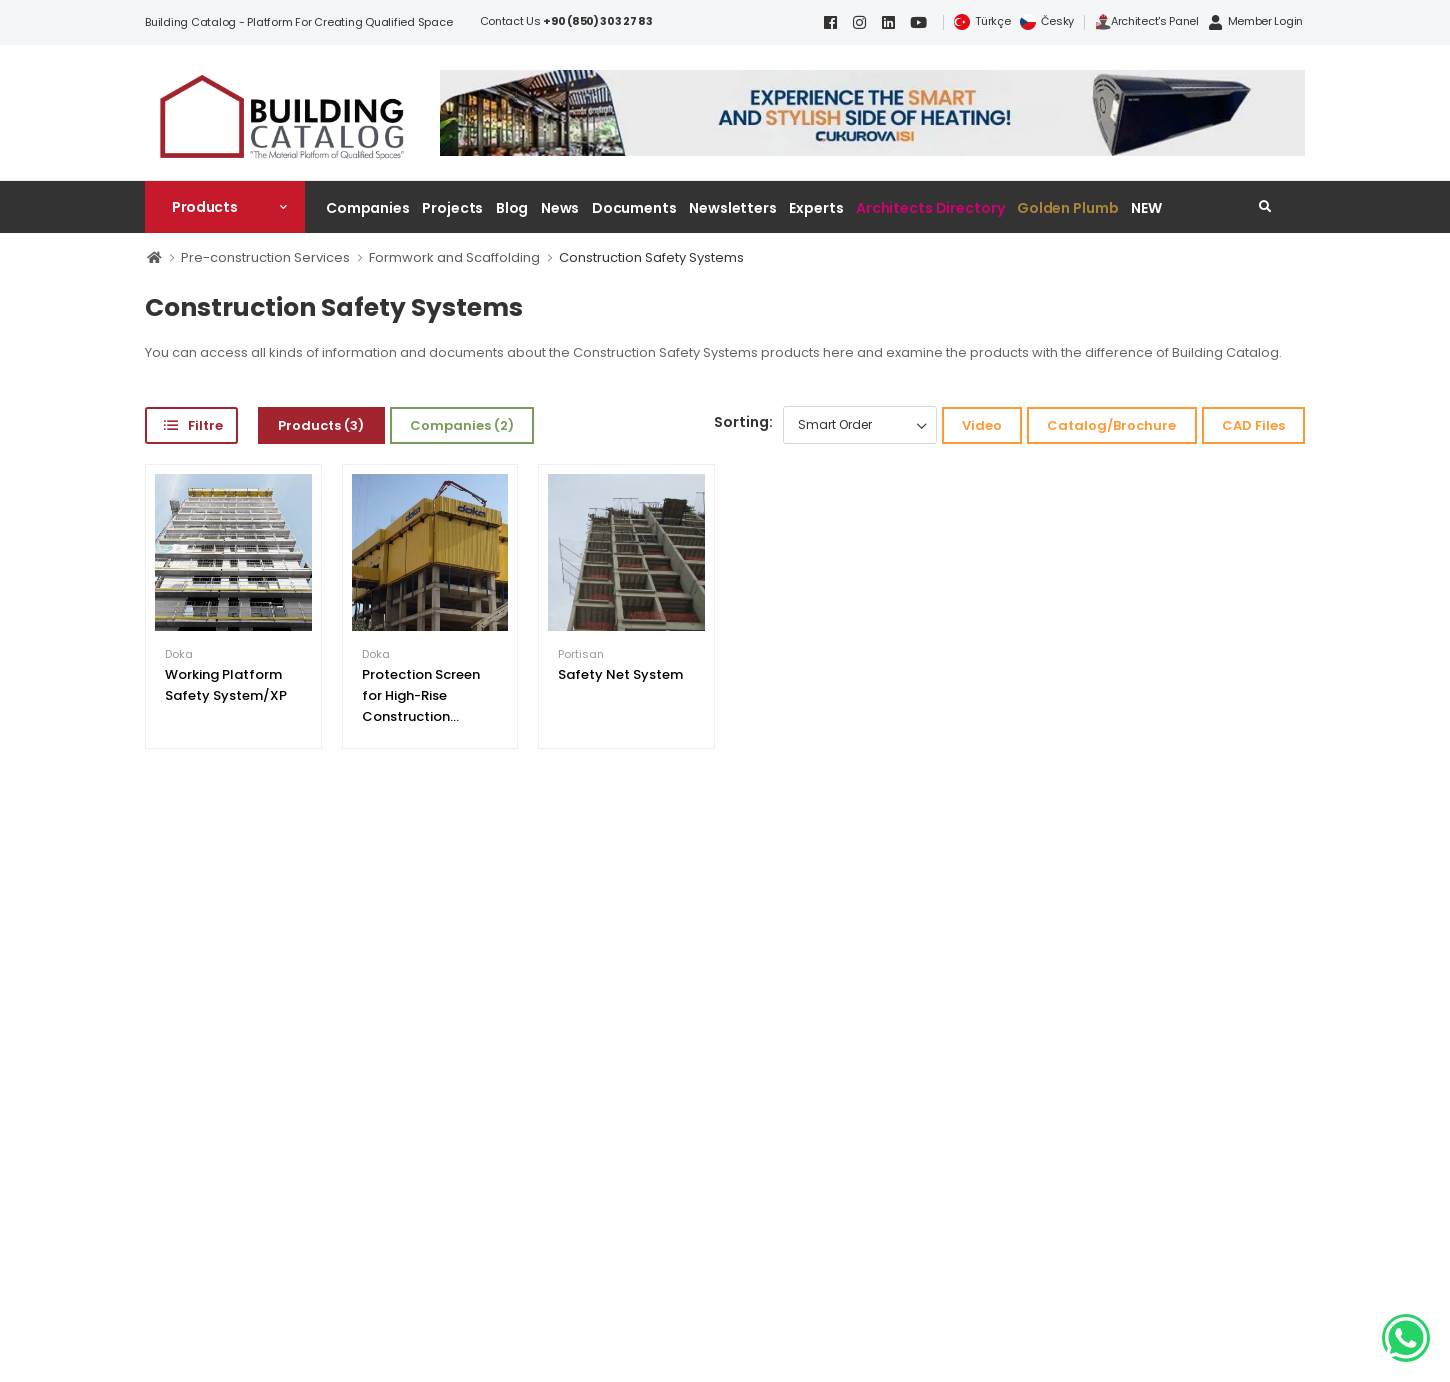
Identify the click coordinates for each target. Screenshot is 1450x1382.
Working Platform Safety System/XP (226, 685)
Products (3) (321, 425)
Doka (179, 654)
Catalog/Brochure (1111, 425)
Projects (452, 208)
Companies (368, 208)
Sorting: (743, 422)
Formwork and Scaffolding (454, 257)
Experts (816, 208)
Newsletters (733, 208)
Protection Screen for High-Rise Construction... (421, 695)
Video (982, 425)
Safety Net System (620, 674)
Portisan (581, 654)
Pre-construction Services (265, 257)
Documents (634, 208)
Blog (512, 208)
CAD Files (1253, 425)
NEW (1146, 208)
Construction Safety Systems (651, 257)
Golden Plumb (1068, 208)
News (560, 208)
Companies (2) (462, 425)
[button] (225, 207)
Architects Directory (930, 208)
